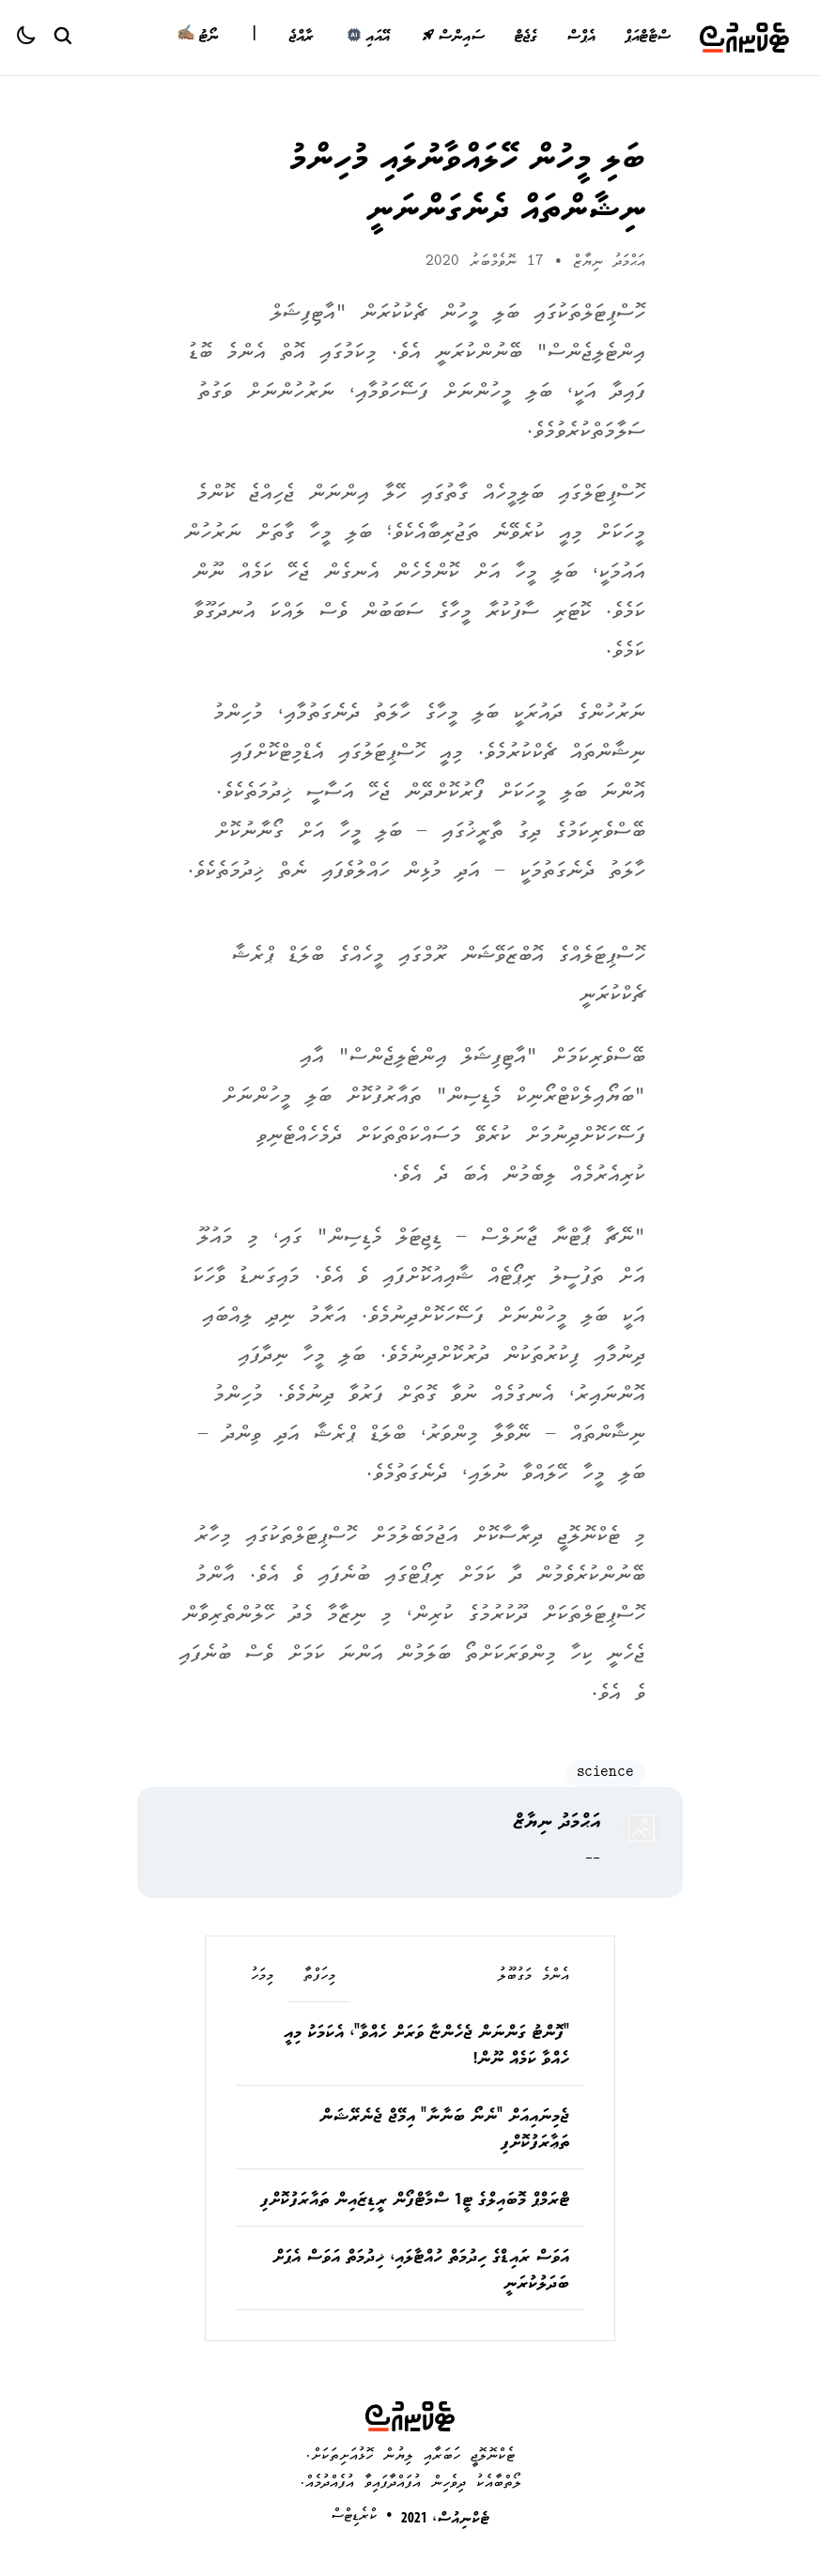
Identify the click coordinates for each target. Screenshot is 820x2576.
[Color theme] (34, 37)
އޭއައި (368, 37)
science (605, 1773)
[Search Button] (62, 34)
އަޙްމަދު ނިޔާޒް (609, 262)
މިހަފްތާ (319, 1977)
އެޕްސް (580, 37)
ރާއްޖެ (301, 37)
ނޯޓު (198, 37)
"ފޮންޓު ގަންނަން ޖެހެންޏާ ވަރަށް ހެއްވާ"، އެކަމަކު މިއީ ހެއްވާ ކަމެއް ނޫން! (426, 2047)
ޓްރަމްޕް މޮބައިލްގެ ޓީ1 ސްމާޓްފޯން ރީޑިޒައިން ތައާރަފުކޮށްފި (414, 2201)
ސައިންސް (453, 37)
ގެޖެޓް (525, 37)
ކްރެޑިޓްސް (355, 2516)
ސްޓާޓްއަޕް (647, 37)
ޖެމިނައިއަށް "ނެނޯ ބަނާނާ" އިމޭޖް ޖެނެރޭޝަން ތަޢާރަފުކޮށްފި (444, 2131)
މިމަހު (262, 1977)
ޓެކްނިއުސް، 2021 (445, 2519)
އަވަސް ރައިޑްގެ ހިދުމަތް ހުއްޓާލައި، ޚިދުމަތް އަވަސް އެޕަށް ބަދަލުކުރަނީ (420, 2271)
